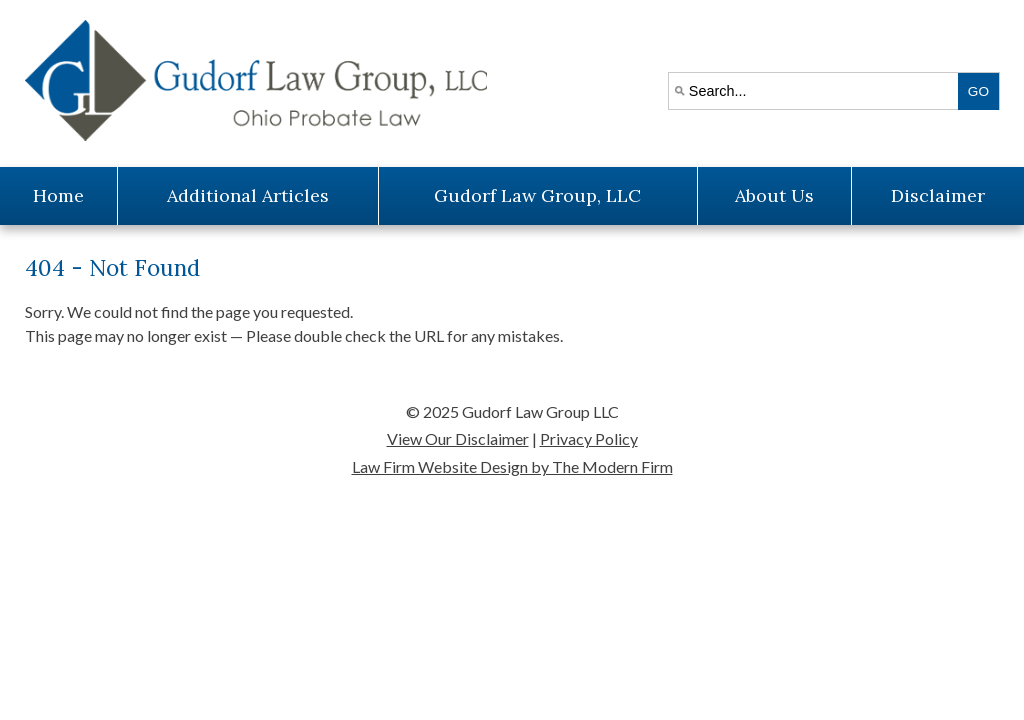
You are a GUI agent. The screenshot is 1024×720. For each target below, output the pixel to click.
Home (58, 195)
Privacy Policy (589, 438)
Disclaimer (938, 195)
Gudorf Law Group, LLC (537, 195)
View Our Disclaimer (458, 438)
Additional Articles (248, 195)
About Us (774, 195)
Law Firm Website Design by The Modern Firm (512, 466)
